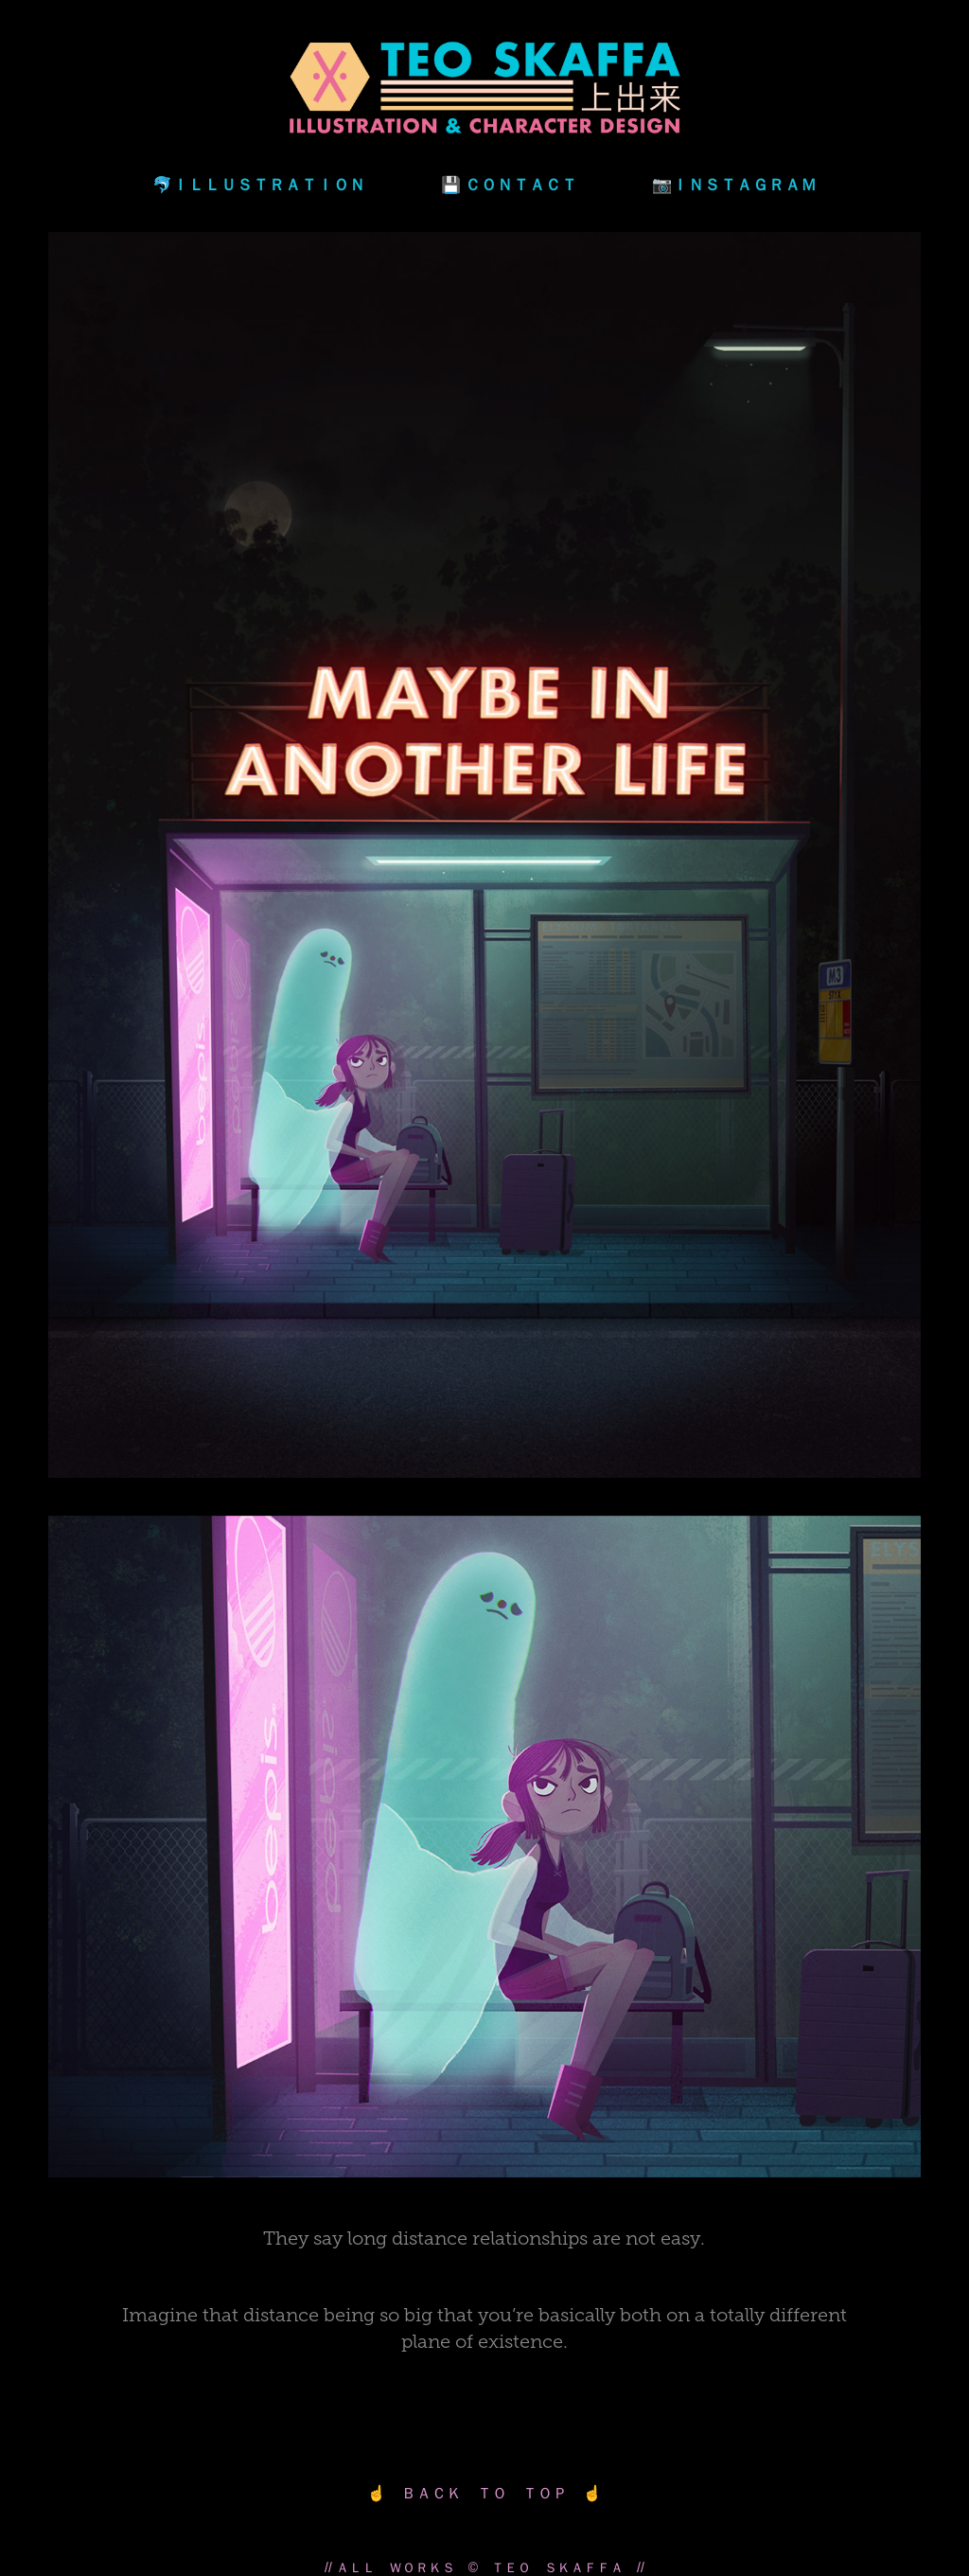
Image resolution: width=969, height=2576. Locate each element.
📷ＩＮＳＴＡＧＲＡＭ (734, 184)
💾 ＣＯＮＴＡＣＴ (509, 184)
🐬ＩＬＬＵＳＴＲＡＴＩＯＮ (258, 184)
